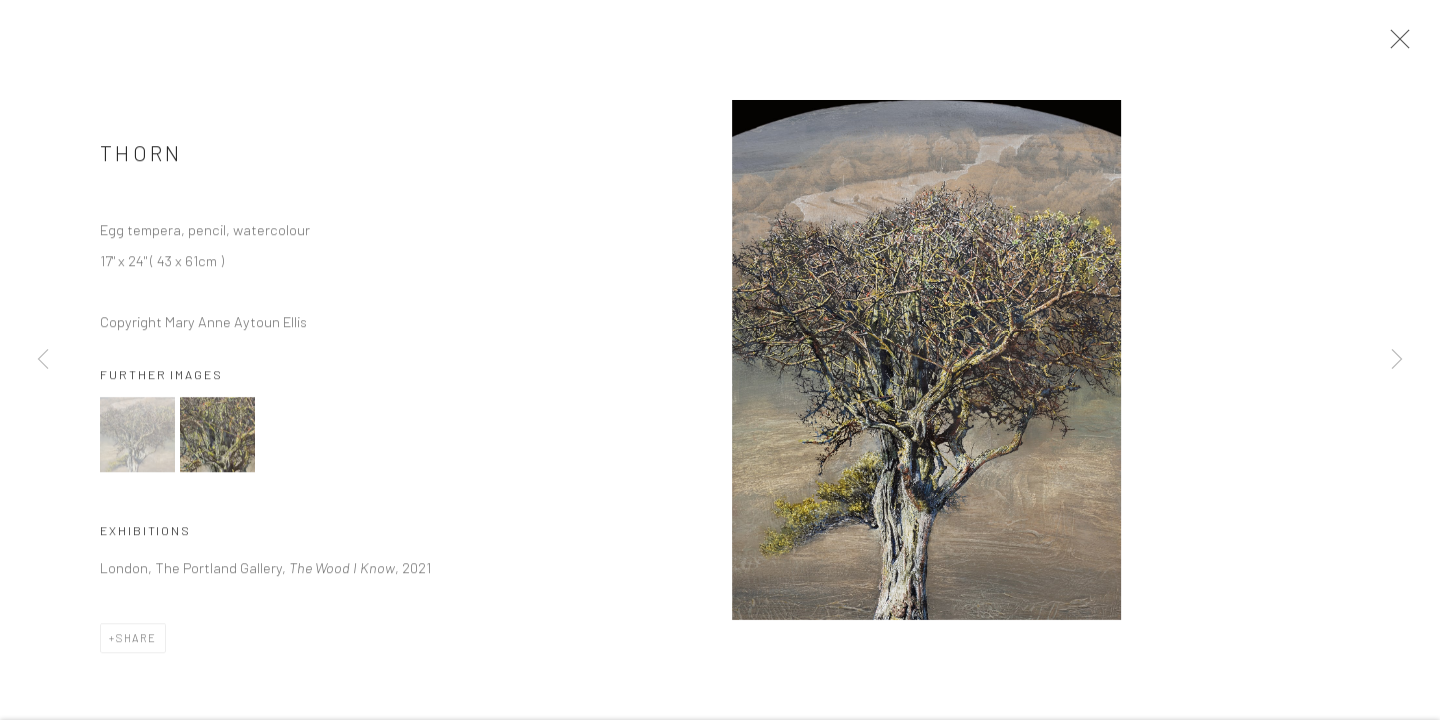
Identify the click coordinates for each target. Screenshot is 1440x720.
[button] (137, 440)
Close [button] (1397, 45)
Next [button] (1397, 360)
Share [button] (136, 643)
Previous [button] (43, 360)
